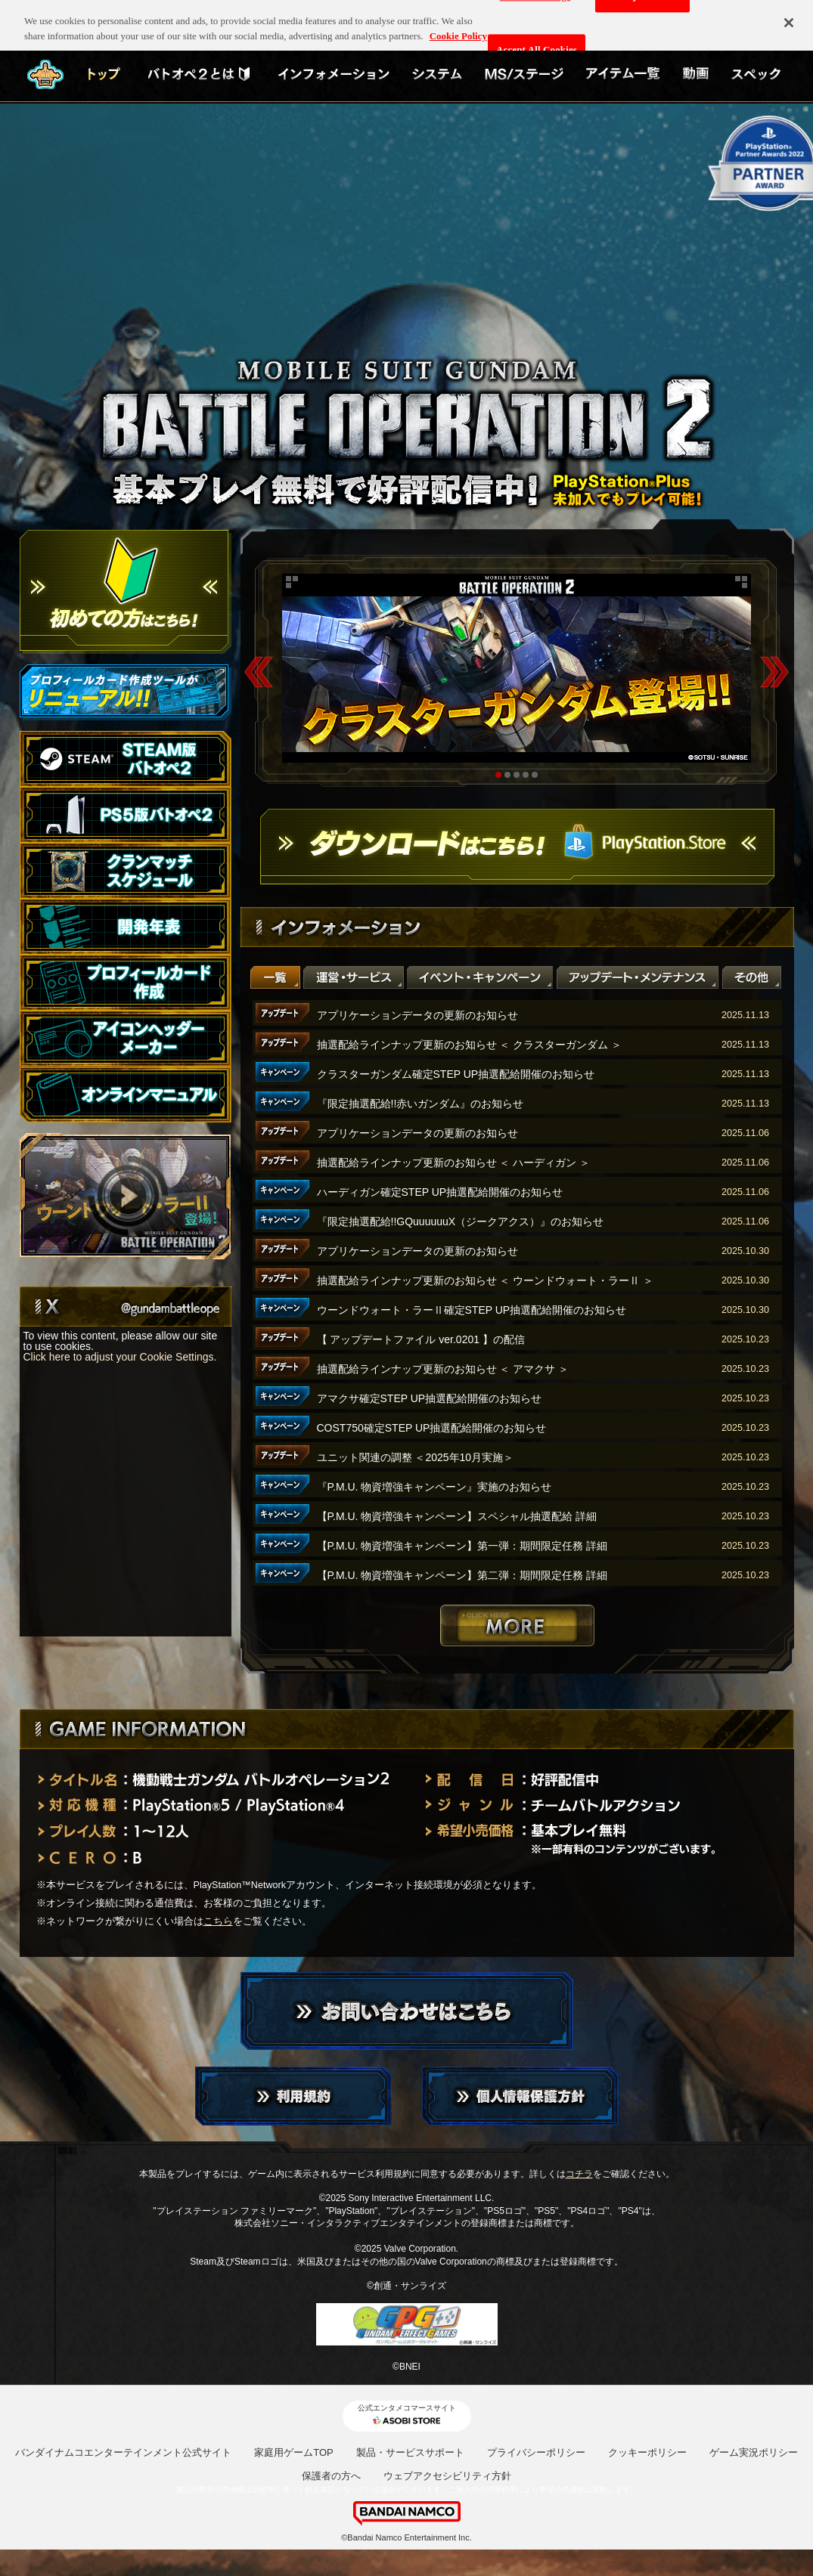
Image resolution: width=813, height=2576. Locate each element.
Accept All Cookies (536, 42)
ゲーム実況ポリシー (753, 2452)
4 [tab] (526, 775)
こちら (218, 1921)
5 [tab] (535, 775)
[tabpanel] (516, 668)
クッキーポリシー (647, 2452)
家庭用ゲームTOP (294, 2452)
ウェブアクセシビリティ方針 (447, 2476)
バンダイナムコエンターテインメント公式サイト (123, 2452)
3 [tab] (517, 775)
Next (774, 671)
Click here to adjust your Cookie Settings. (120, 1357)
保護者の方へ (331, 2476)
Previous (258, 671)
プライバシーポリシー (536, 2452)
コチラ (579, 2174)
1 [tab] (498, 775)
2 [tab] (507, 775)
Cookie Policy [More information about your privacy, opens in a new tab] (458, 28)
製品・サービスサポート (410, 2452)
